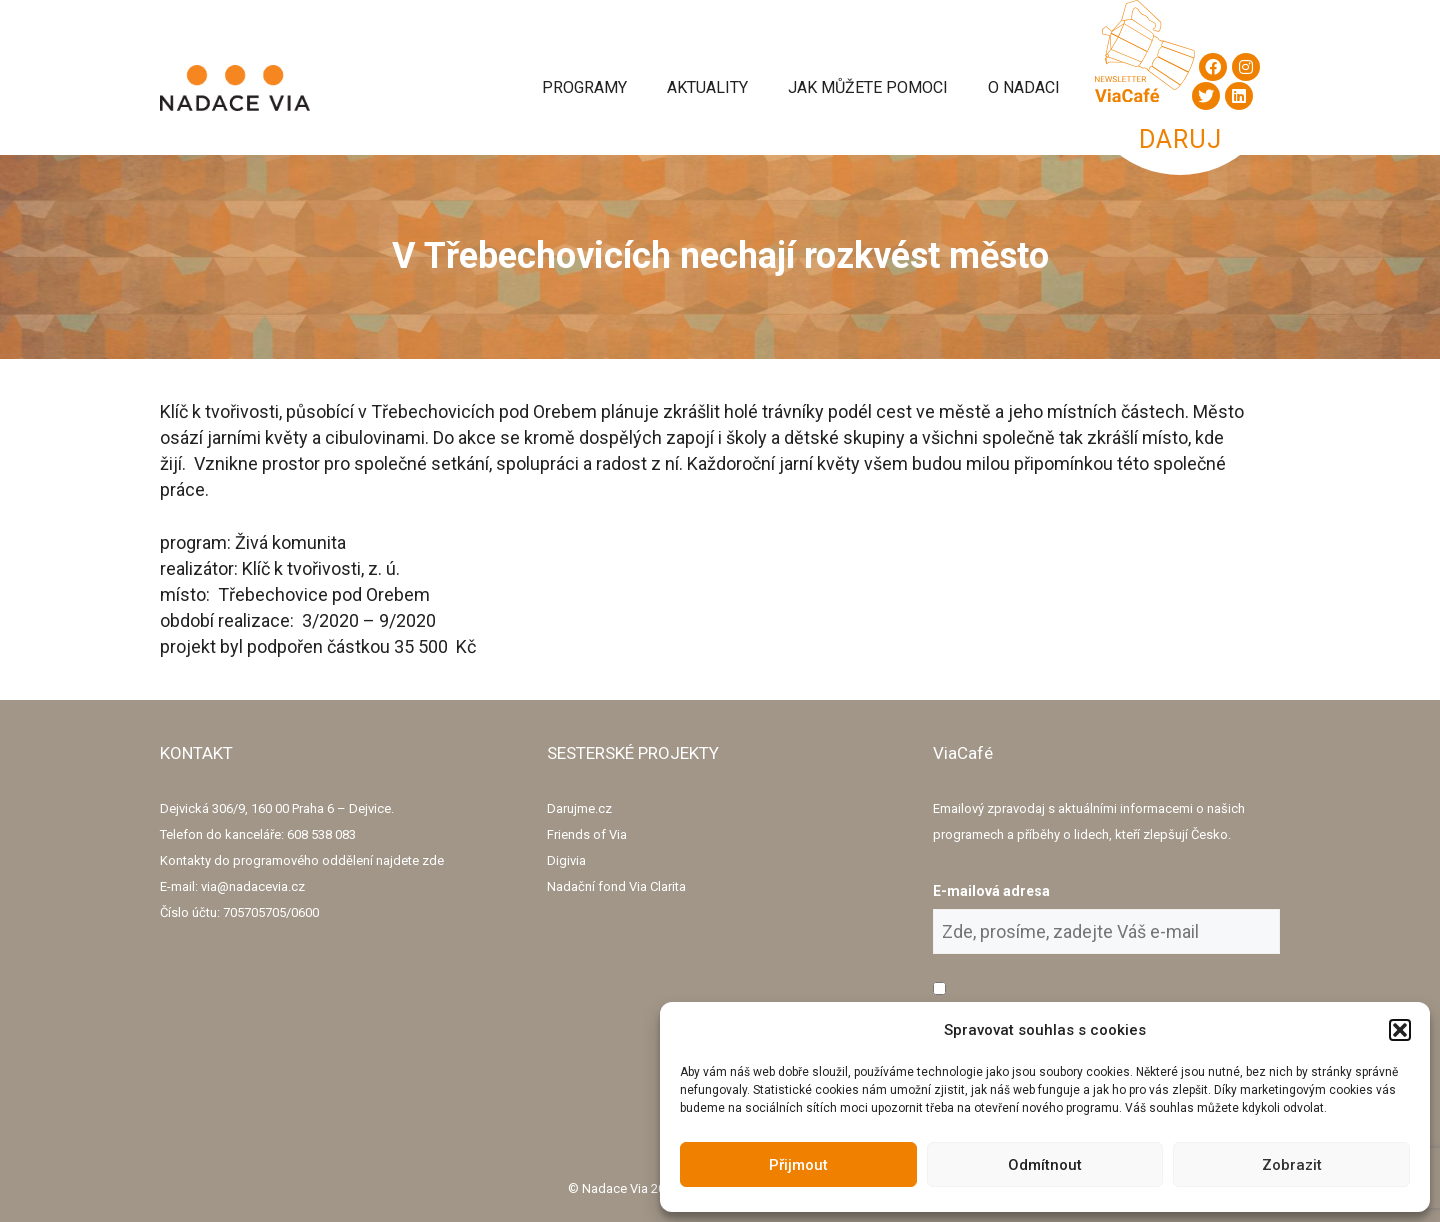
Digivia (566, 860)
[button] (1400, 1030)
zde (433, 860)
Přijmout (798, 1165)
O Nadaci (1024, 87)
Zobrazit (1292, 1165)
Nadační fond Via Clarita (616, 886)
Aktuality (707, 87)
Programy (584, 87)
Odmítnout (1045, 1165)
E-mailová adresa (991, 891)
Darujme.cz (579, 808)
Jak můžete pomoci (868, 87)
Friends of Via (587, 834)
